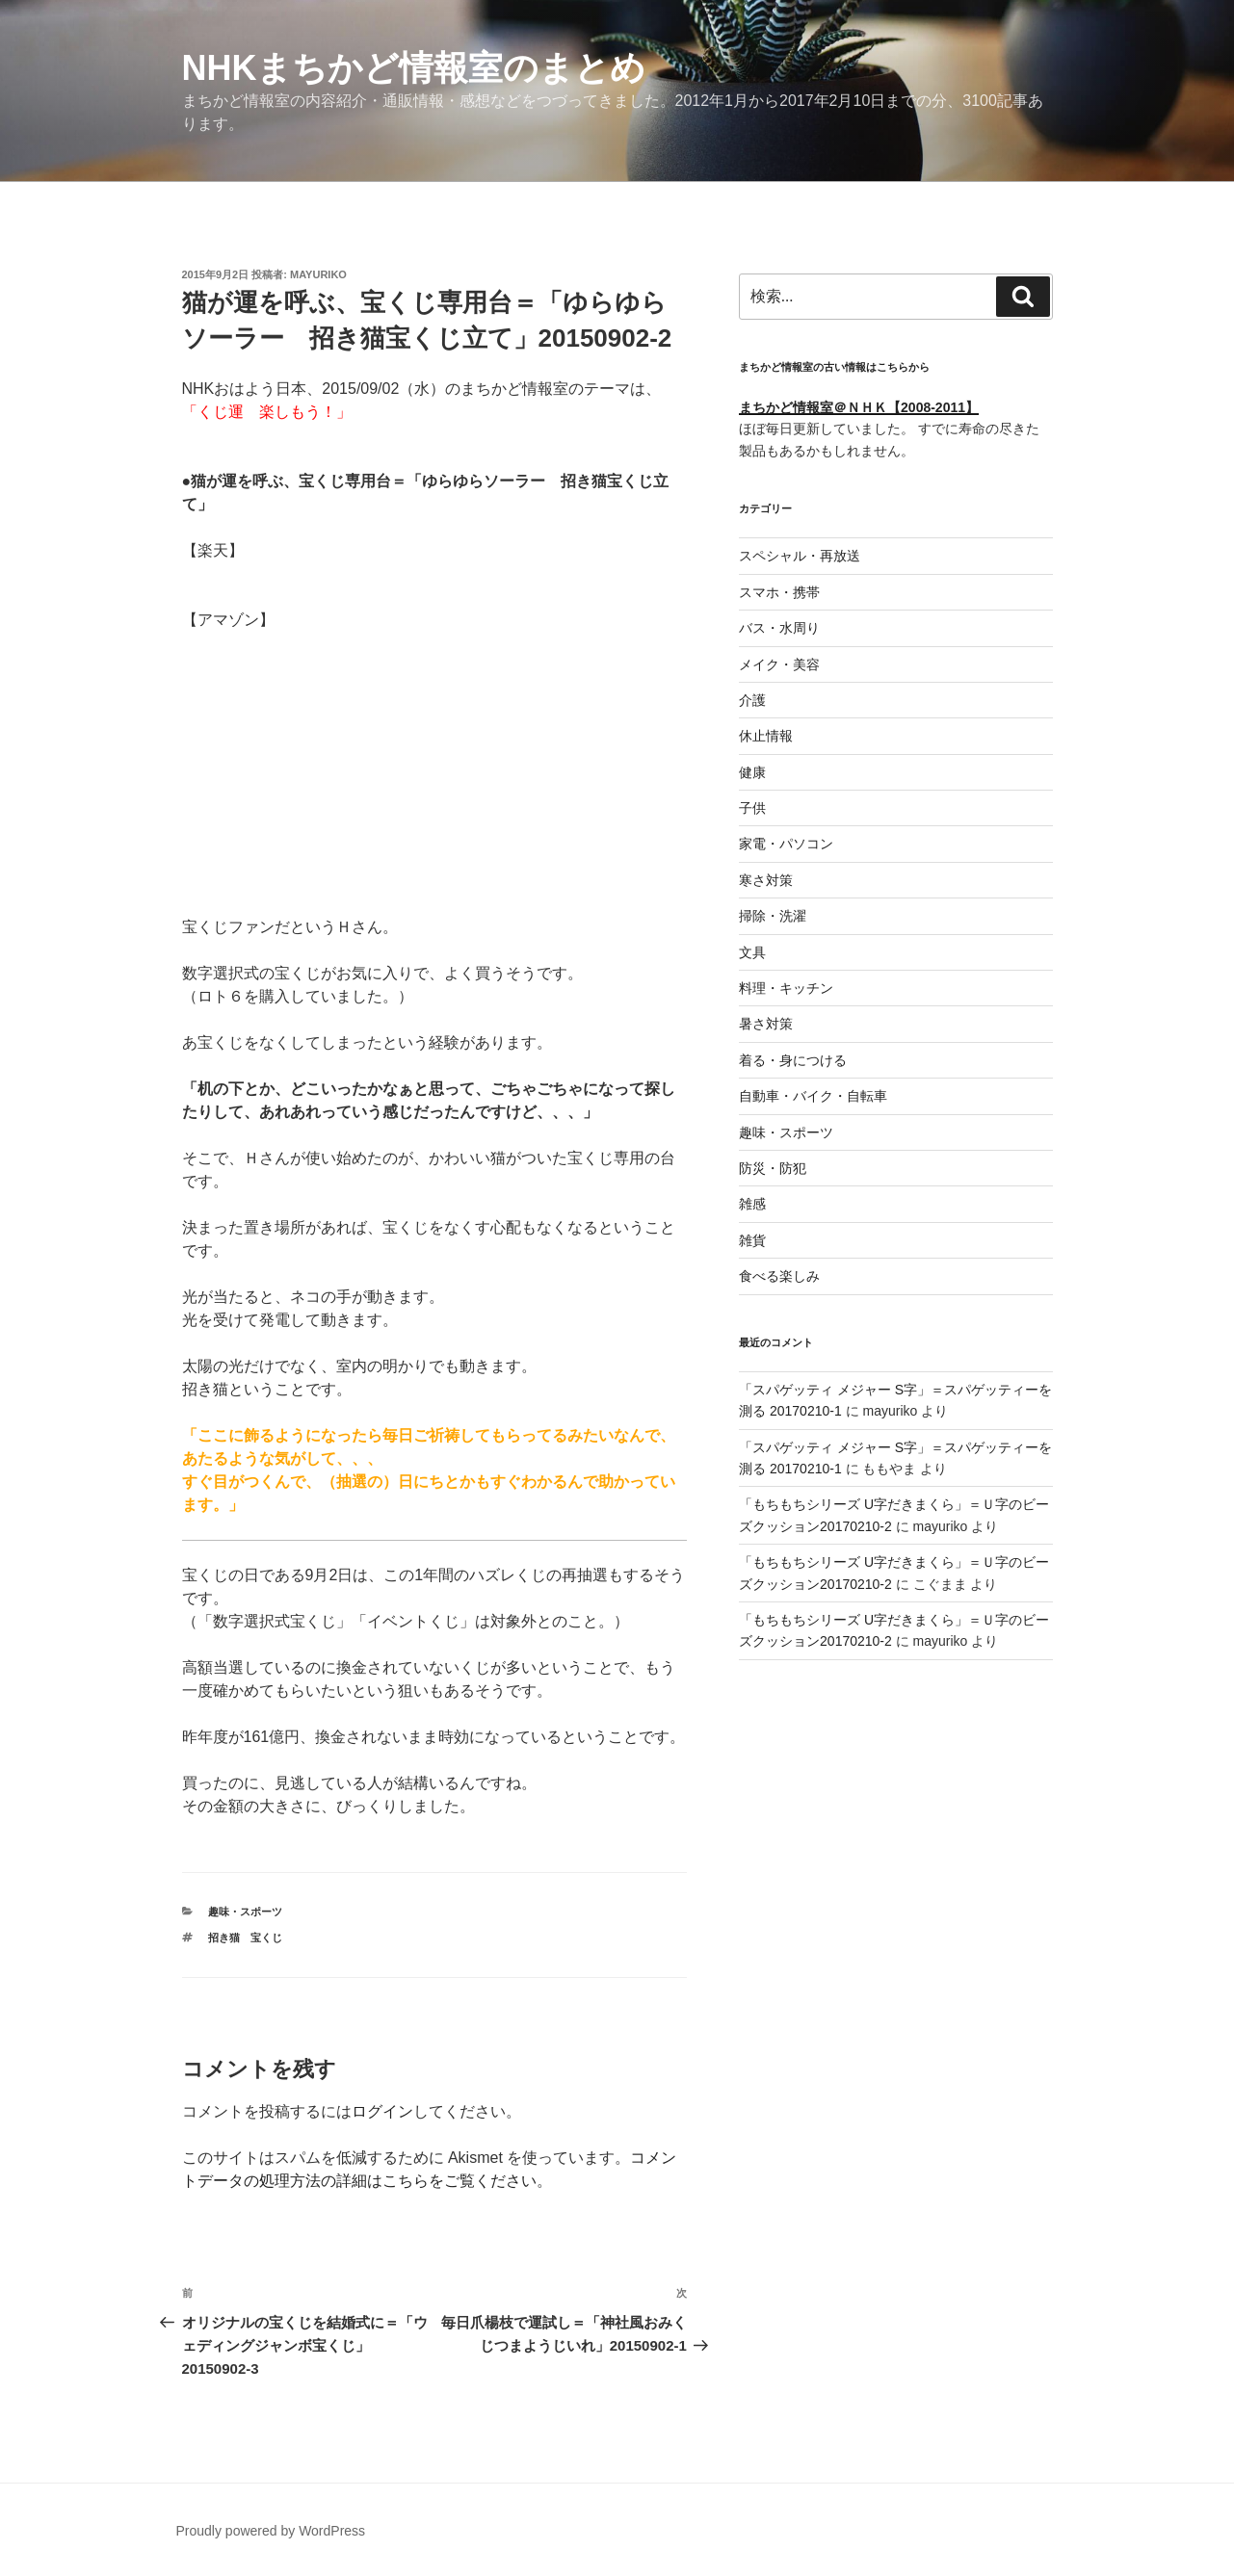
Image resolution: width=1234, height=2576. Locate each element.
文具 (752, 952)
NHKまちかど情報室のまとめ (414, 68)
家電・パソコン (786, 843)
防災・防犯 (772, 1168)
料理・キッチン (786, 988)
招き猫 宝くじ (245, 1937)
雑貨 (752, 1240)
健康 (752, 772)
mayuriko (318, 274)
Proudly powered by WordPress (271, 2530)
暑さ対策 (766, 1023)
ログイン (382, 2111)
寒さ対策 (766, 880)
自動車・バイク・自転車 (813, 1096)
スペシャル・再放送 (799, 555)
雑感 (752, 1203)
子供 (752, 808)
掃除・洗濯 (772, 916)
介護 (752, 700)
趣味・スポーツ (245, 1911)
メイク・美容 (779, 664)
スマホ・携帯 (779, 592)
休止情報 (766, 735)
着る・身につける (793, 1060)
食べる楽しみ (779, 1276)
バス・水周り (779, 628)
